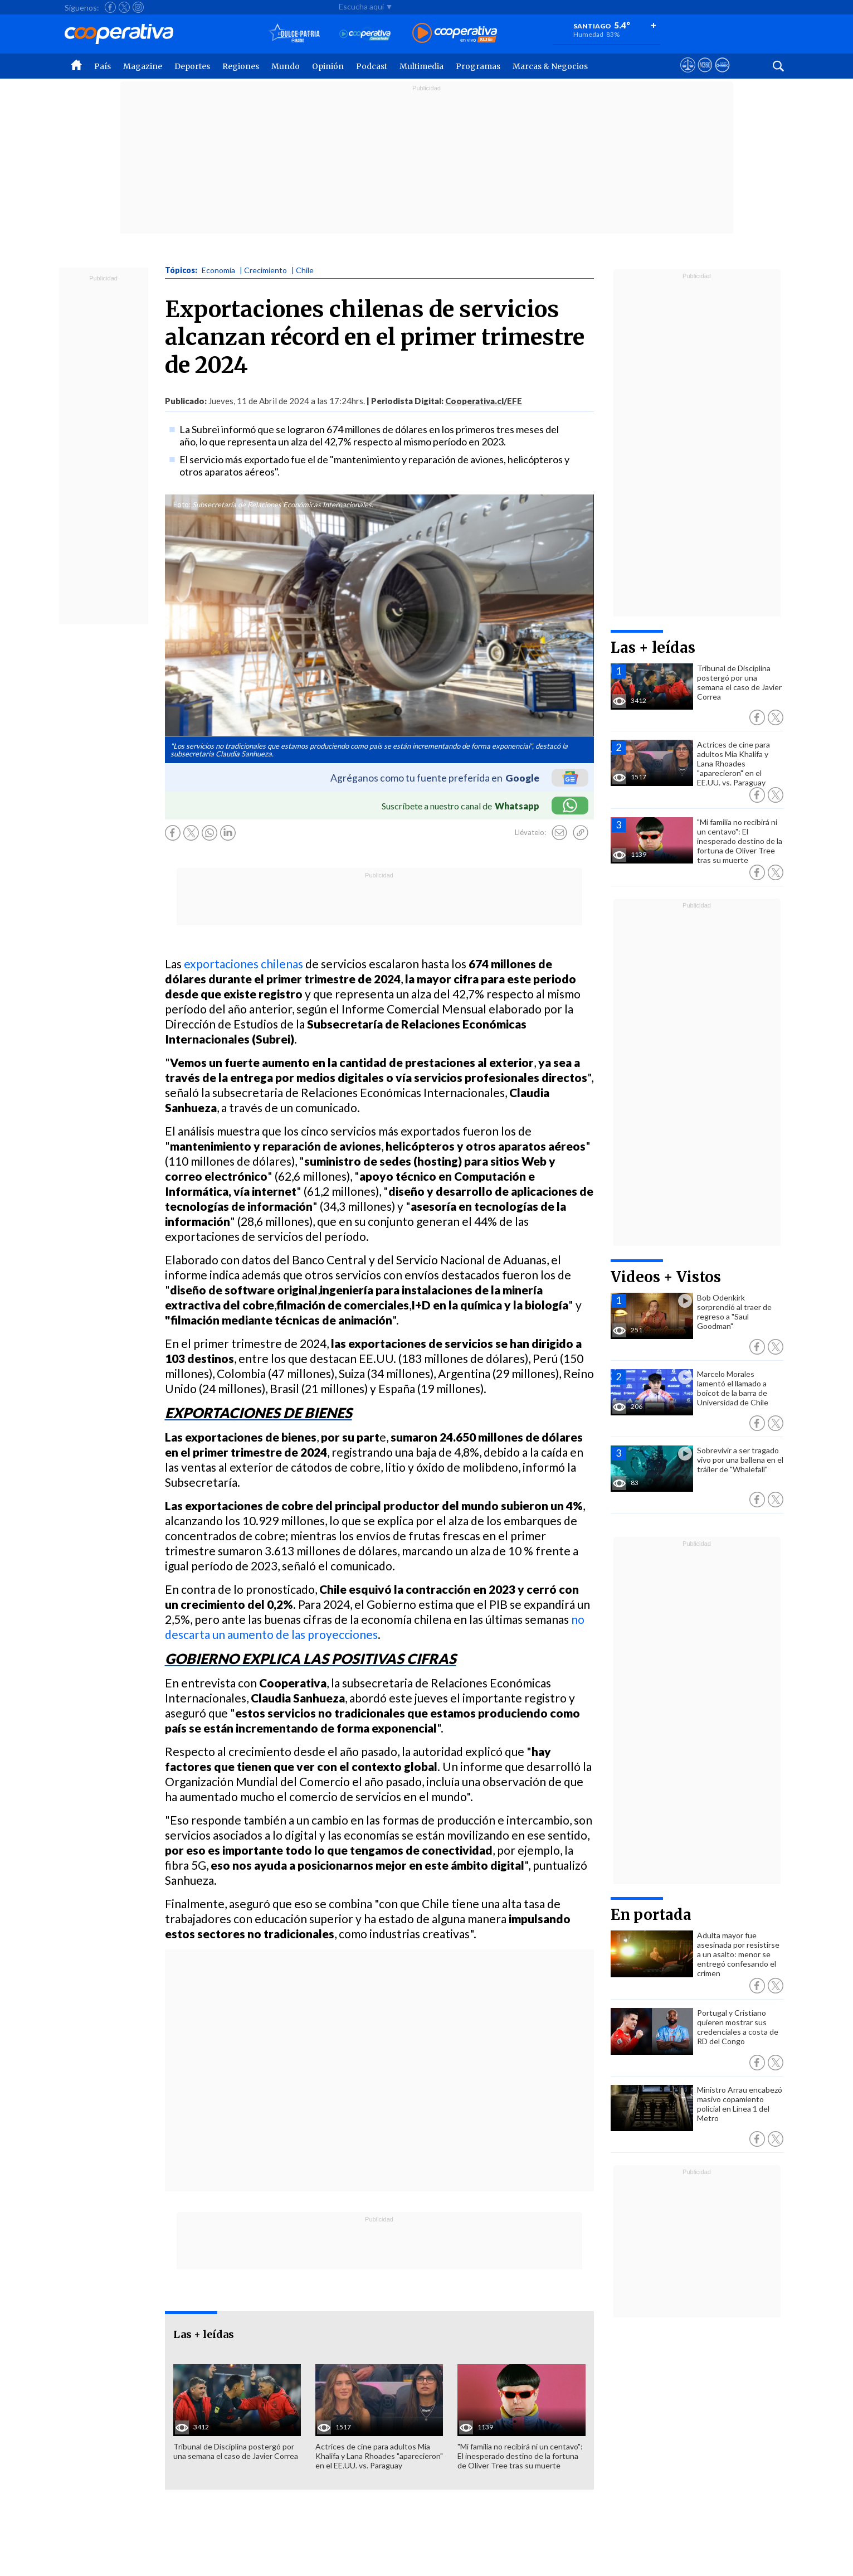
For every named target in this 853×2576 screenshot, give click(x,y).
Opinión (328, 66)
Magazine (142, 66)
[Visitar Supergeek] (722, 75)
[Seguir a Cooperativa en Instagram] (138, 7)
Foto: (182, 504)
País (102, 66)
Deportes (192, 66)
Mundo (285, 66)
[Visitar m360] (705, 75)
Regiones (240, 66)
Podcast (371, 66)
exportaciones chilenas (243, 964)
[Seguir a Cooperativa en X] (124, 7)
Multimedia (421, 66)
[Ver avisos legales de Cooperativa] (687, 75)
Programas (478, 66)
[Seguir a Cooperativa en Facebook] (110, 7)
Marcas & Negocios (550, 66)
